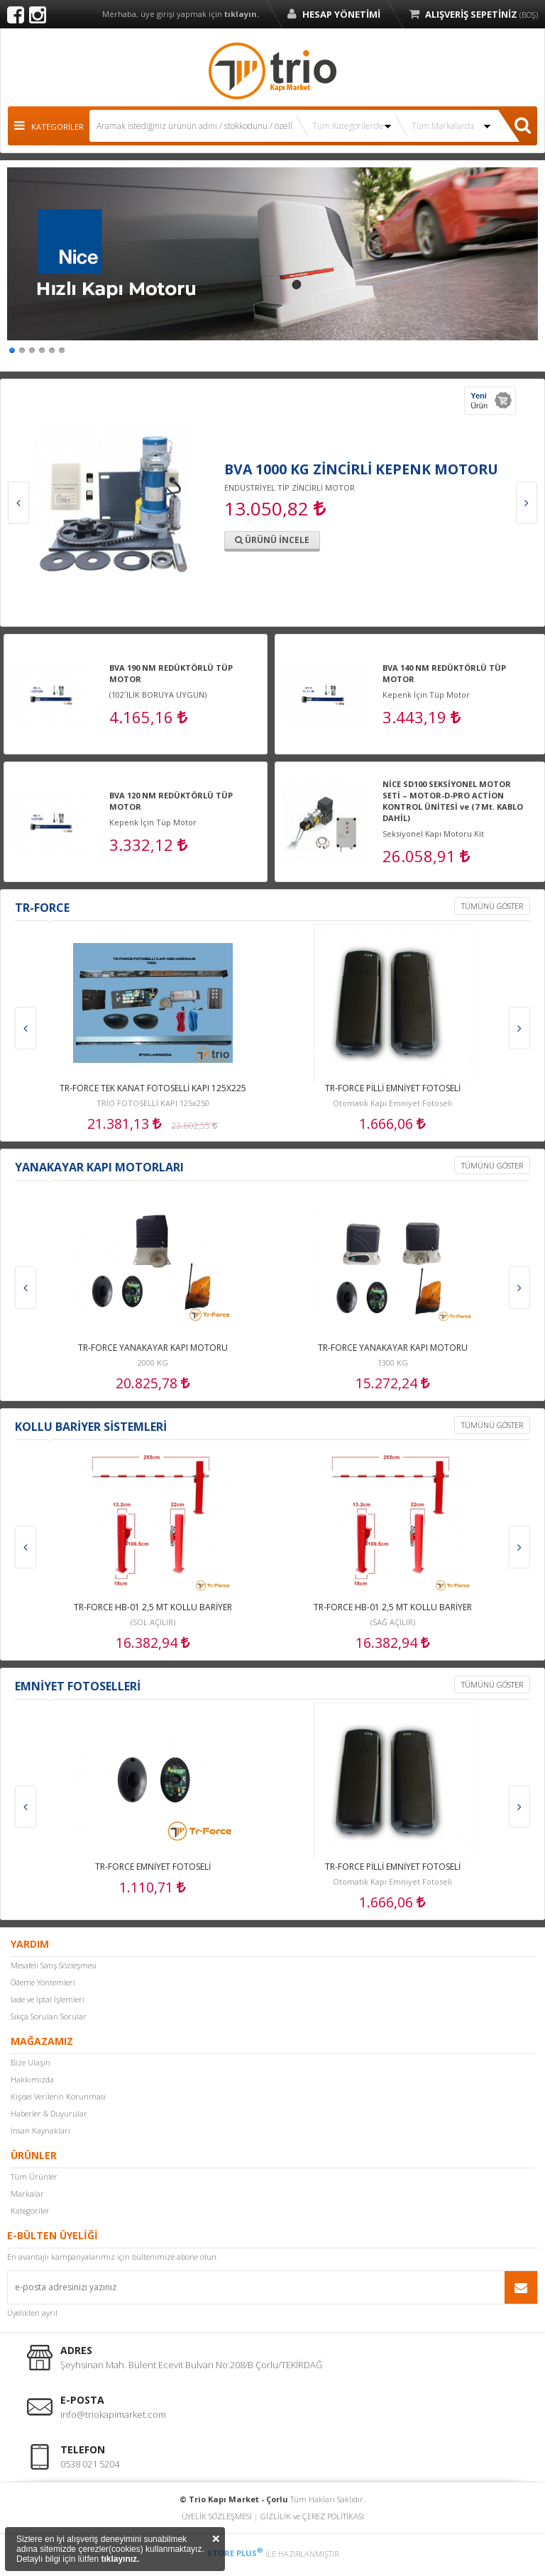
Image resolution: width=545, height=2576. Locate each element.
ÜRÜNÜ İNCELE (272, 540)
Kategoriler (30, 2210)
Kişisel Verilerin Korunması (58, 2096)
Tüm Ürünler (34, 2176)
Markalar (27, 2193)
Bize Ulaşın (30, 2062)
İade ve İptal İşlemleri (47, 1999)
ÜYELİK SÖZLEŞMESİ (217, 2516)
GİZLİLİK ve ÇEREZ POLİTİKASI (312, 2516)
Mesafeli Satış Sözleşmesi (54, 1965)
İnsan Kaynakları (40, 2130)
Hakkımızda (32, 2079)
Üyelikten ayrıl (32, 2312)
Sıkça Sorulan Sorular (49, 2016)
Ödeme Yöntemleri (43, 1982)
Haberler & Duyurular (49, 2113)
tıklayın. (241, 14)
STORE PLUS (235, 2553)
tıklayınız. (120, 2559)
